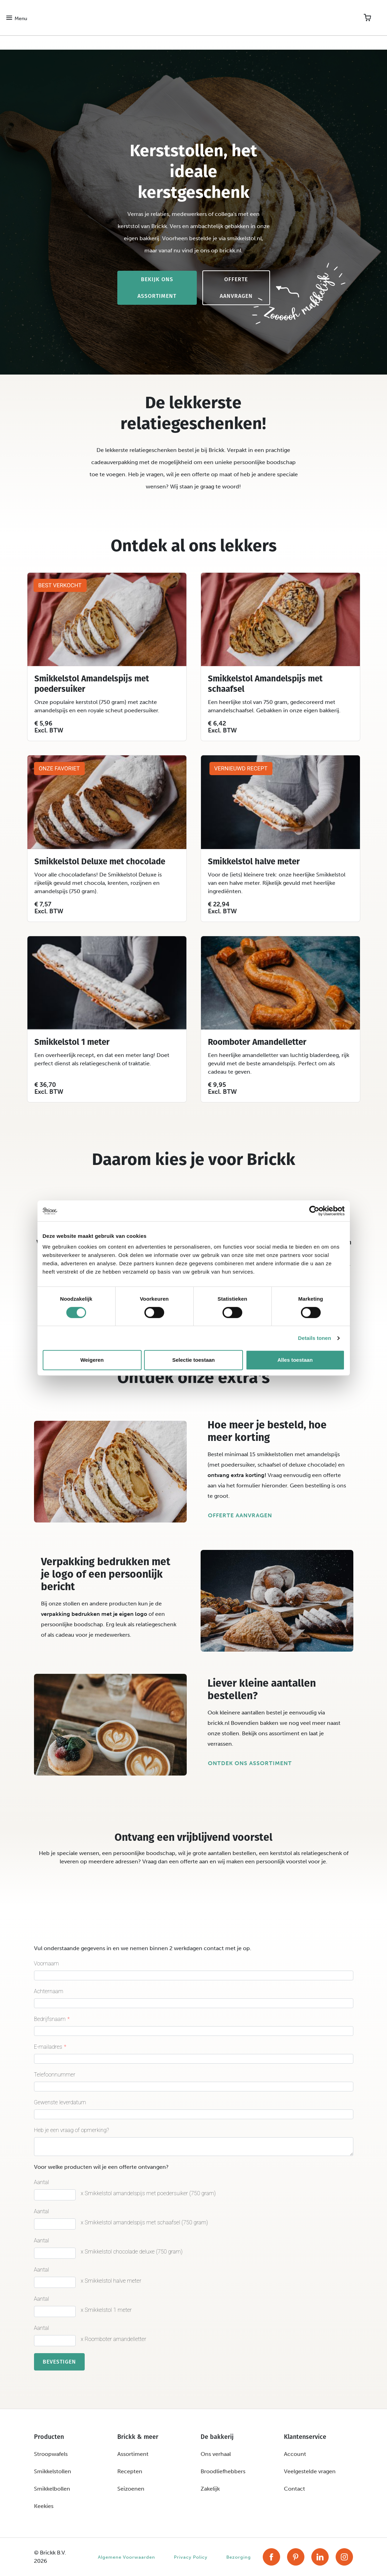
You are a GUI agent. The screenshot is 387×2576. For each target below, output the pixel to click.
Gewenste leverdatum (60, 2102)
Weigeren (91, 1360)
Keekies (43, 2506)
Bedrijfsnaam (50, 2019)
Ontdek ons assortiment (250, 1763)
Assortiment (133, 2454)
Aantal (41, 2182)
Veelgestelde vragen (310, 2471)
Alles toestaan (295, 1360)
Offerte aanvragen (236, 287)
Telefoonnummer (54, 2074)
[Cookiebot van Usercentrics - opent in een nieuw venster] (314, 1211)
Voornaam (46, 1963)
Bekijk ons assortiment (156, 287)
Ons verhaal (216, 2454)
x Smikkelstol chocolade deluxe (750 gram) (132, 2251)
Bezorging (238, 2557)
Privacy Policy (191, 2557)
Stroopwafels (51, 2454)
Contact (294, 2488)
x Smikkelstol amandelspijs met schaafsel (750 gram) (144, 2222)
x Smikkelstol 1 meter (106, 2310)
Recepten (129, 2471)
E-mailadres (48, 2047)
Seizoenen (130, 2488)
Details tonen (314, 1338)
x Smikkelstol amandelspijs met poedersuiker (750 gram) (148, 2193)
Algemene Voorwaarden (126, 2557)
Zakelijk (210, 2488)
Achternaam (49, 1991)
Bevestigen (59, 2362)
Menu (21, 18)
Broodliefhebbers (223, 2471)
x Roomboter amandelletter (113, 2339)
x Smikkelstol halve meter (111, 2280)
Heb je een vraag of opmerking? (71, 2130)
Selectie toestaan (193, 1360)
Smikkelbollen (52, 2488)
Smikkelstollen (52, 2471)
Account (295, 2454)
